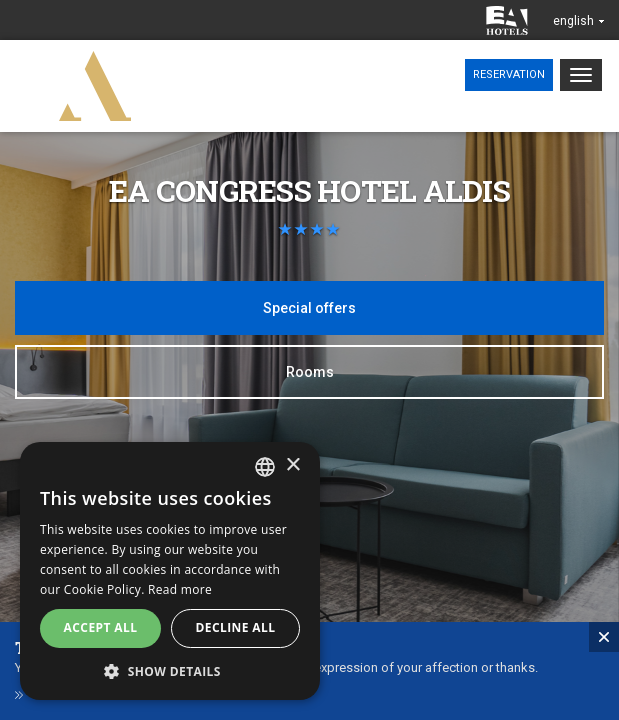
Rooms (310, 372)
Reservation (509, 74)
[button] (170, 670)
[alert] (170, 571)
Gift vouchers (78, 703)
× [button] (292, 465)
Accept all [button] (101, 627)
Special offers (309, 308)
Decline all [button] (236, 627)
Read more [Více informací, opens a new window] (180, 589)
